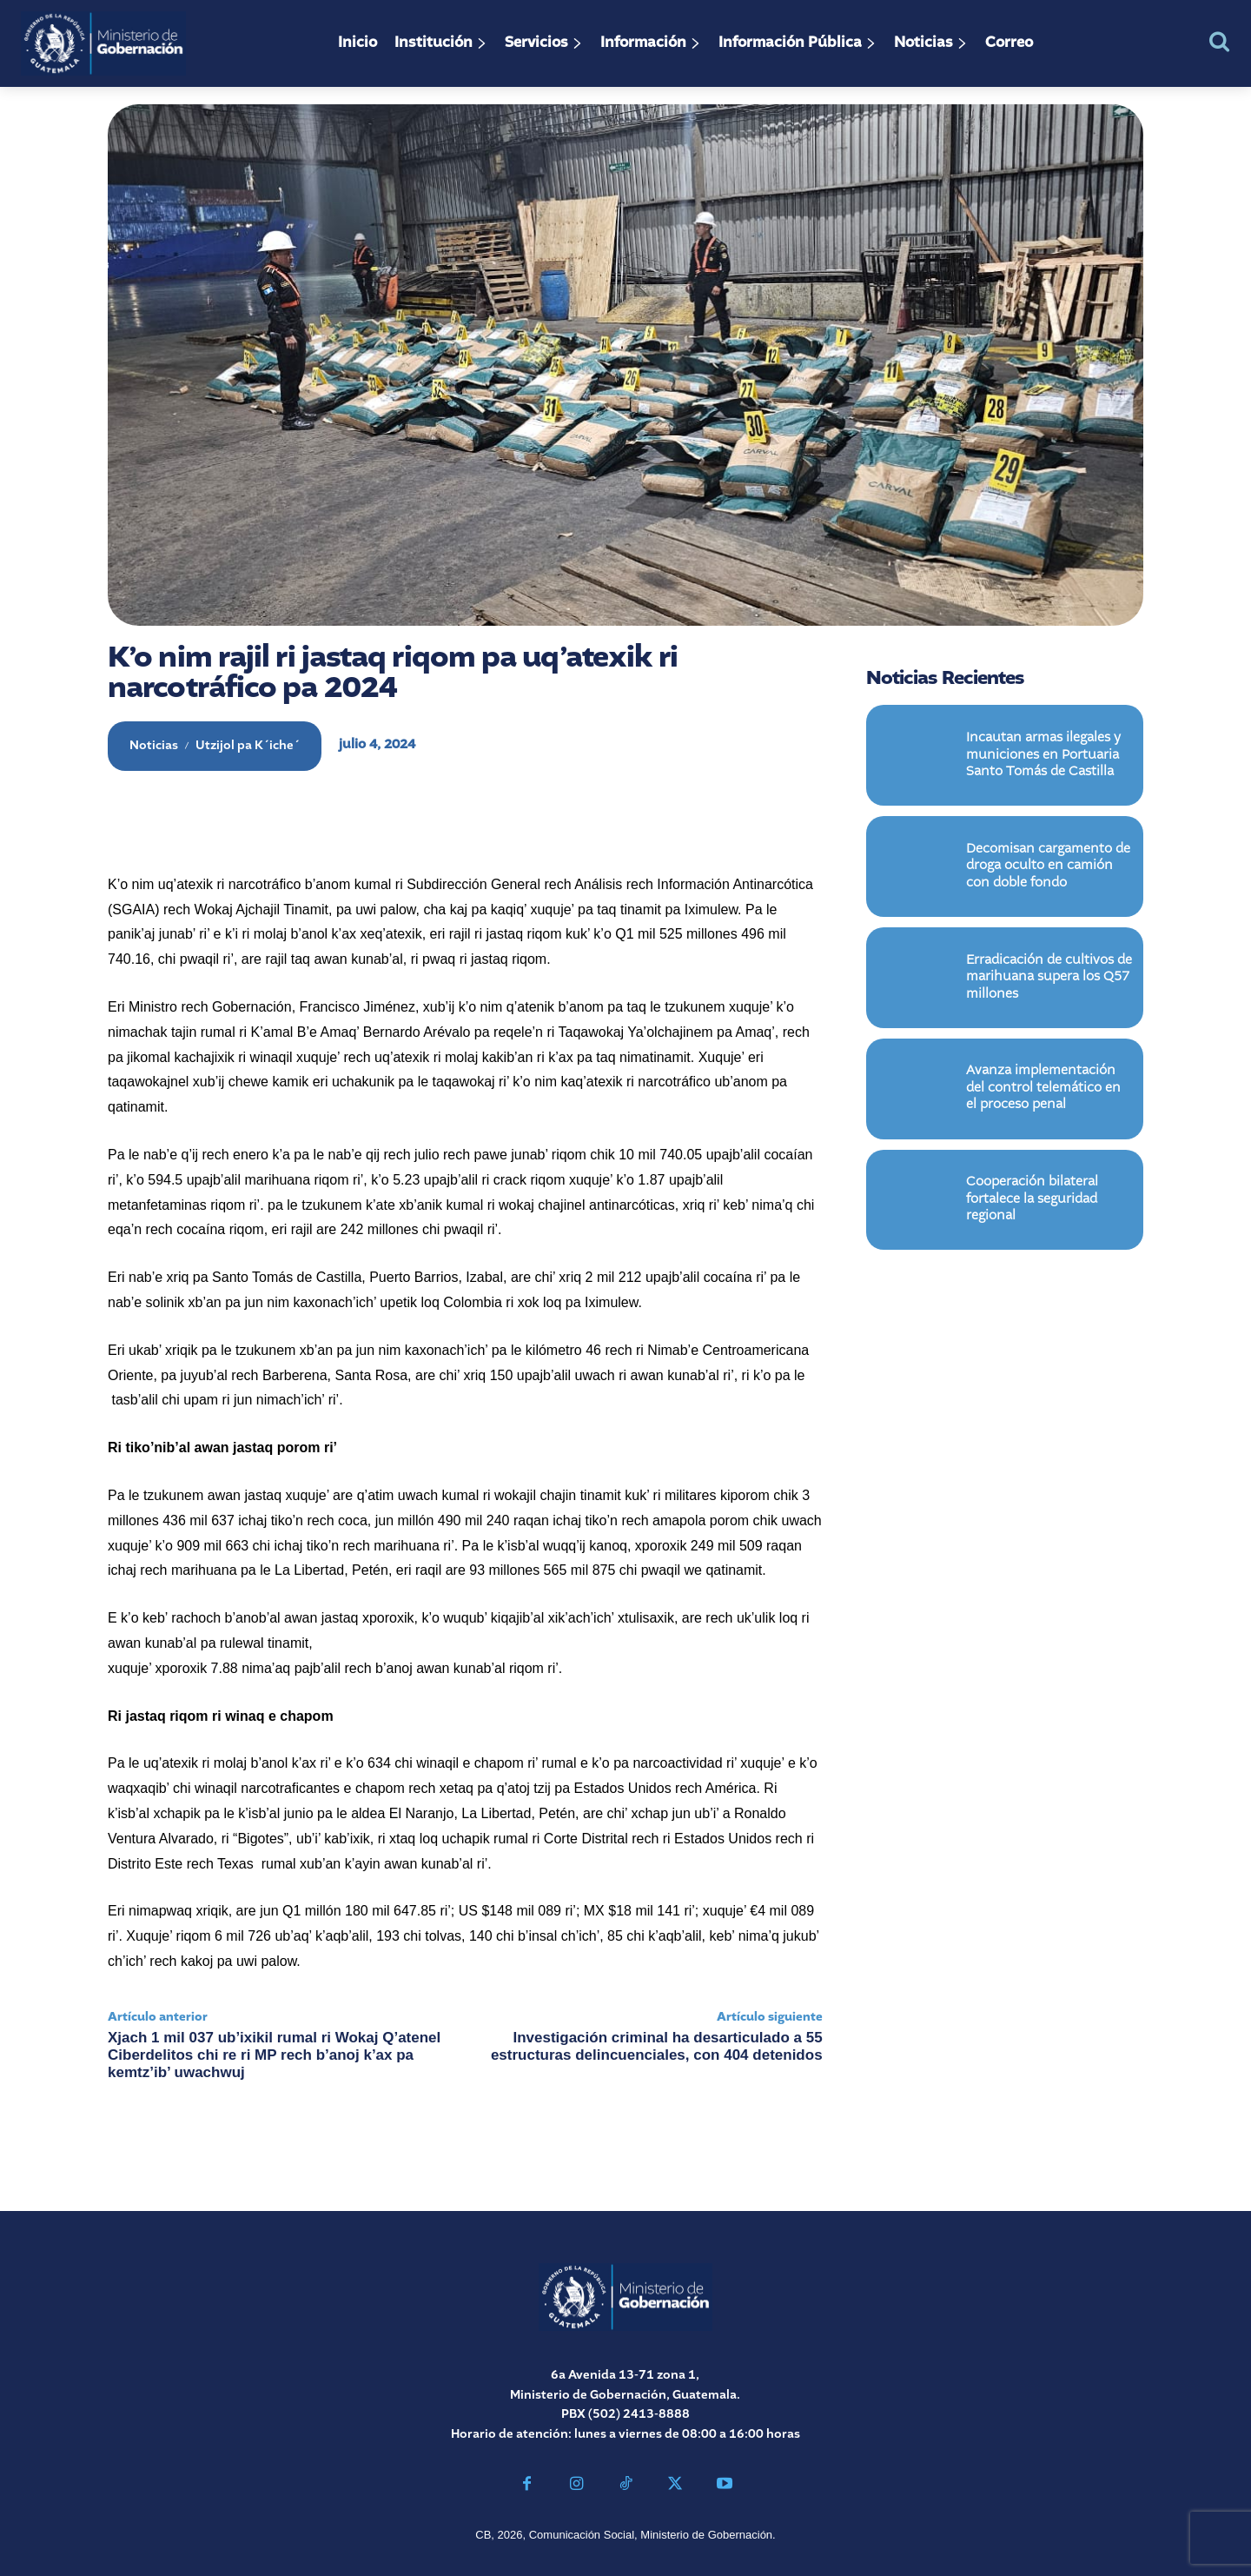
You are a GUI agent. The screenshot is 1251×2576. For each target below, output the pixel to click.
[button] (1219, 41)
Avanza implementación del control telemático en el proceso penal (1043, 1090)
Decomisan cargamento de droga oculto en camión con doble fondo (1048, 868)
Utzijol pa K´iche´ (247, 746)
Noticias (153, 746)
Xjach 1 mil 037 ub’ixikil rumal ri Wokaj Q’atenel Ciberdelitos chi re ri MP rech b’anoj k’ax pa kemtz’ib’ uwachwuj (274, 2055)
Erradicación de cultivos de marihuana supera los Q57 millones (1049, 979)
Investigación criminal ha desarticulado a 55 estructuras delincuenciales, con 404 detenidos (657, 2046)
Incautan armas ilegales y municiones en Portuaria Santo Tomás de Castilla (1043, 757)
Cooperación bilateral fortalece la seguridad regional (1032, 1201)
